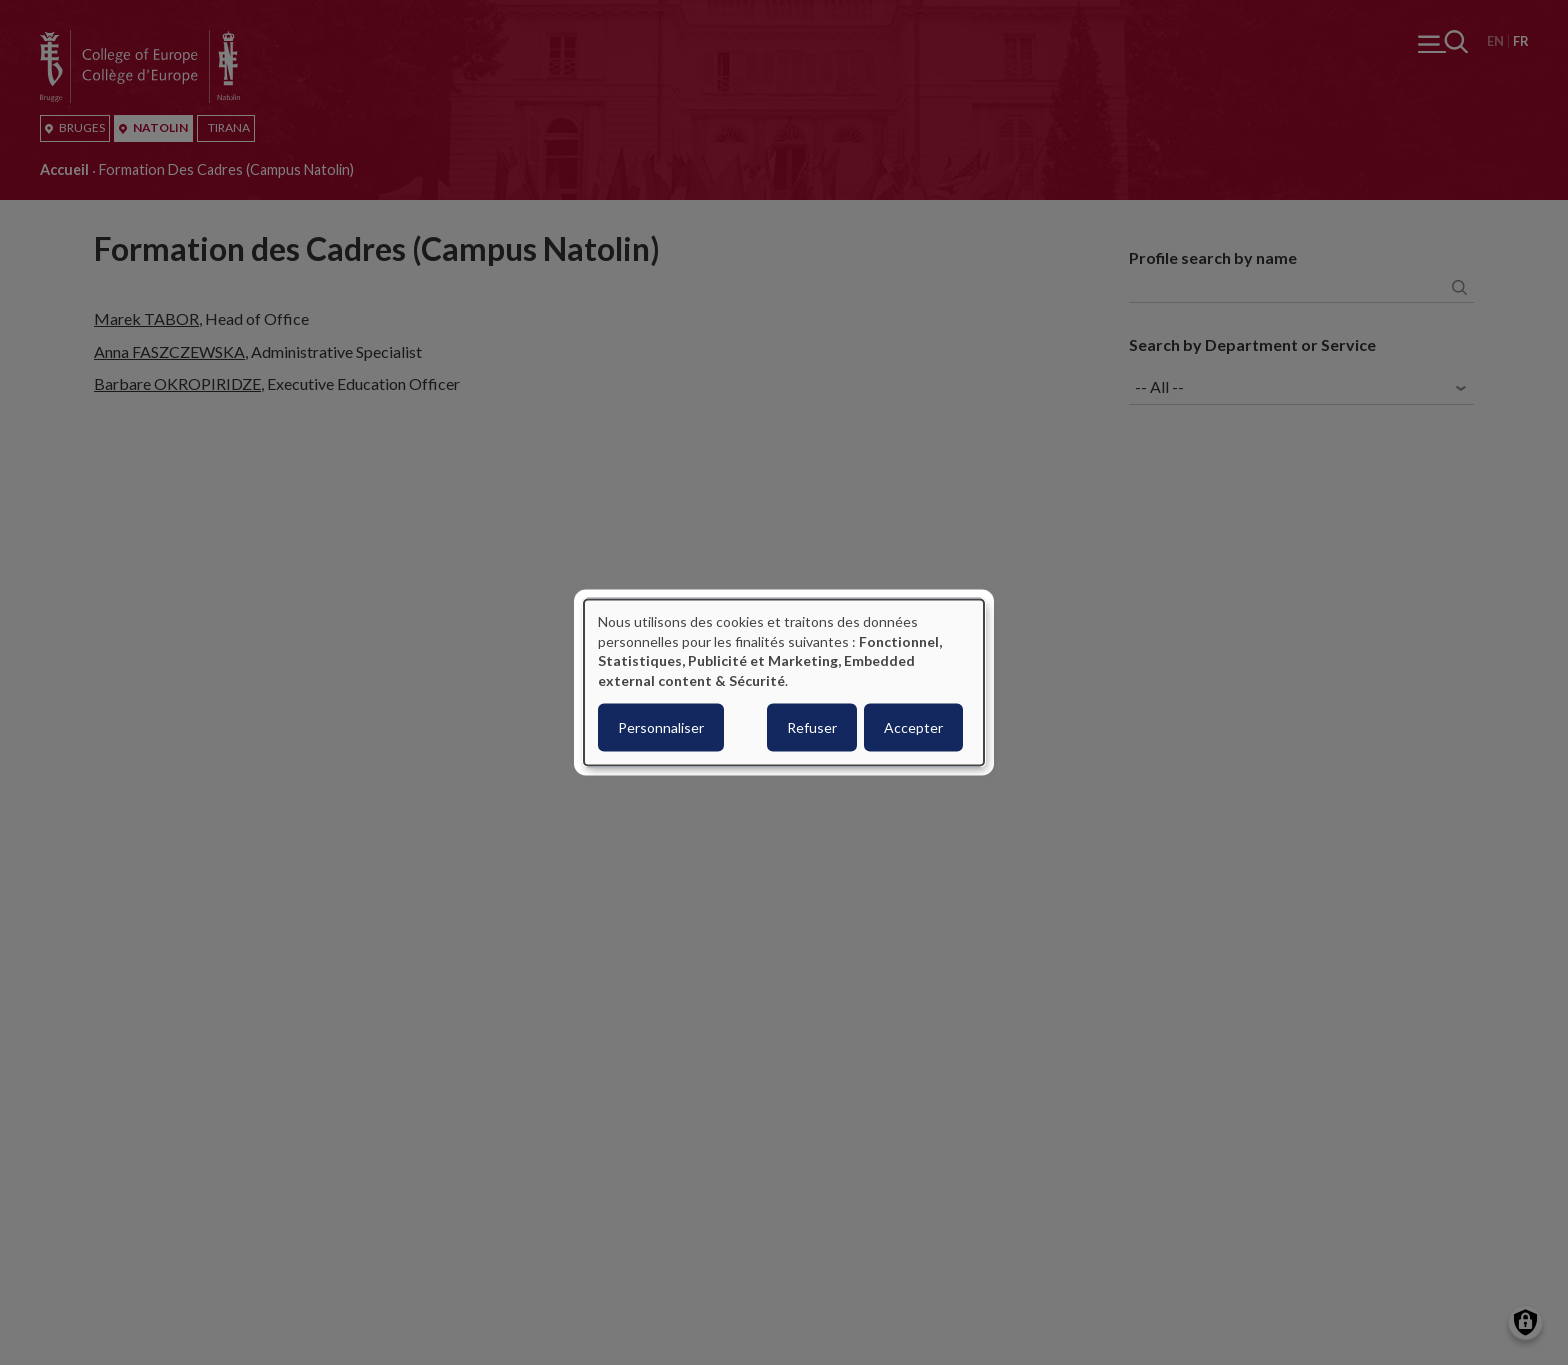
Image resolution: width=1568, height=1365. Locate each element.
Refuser (812, 727)
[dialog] (784, 682)
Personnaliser (661, 727)
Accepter (913, 727)
